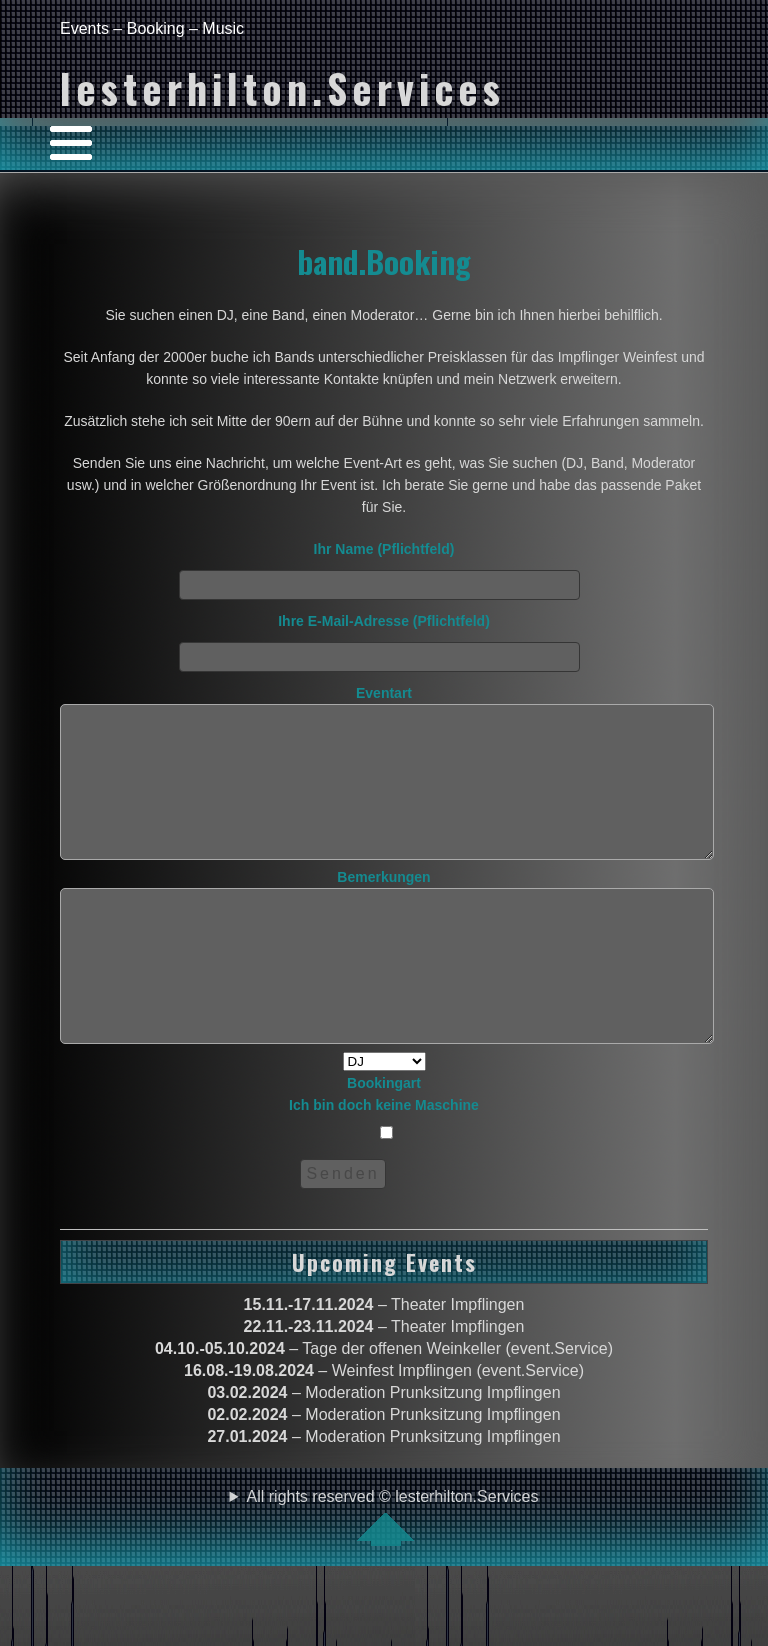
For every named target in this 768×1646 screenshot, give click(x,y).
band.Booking (384, 261)
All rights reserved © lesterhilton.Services (393, 1577)
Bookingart (384, 1188)
